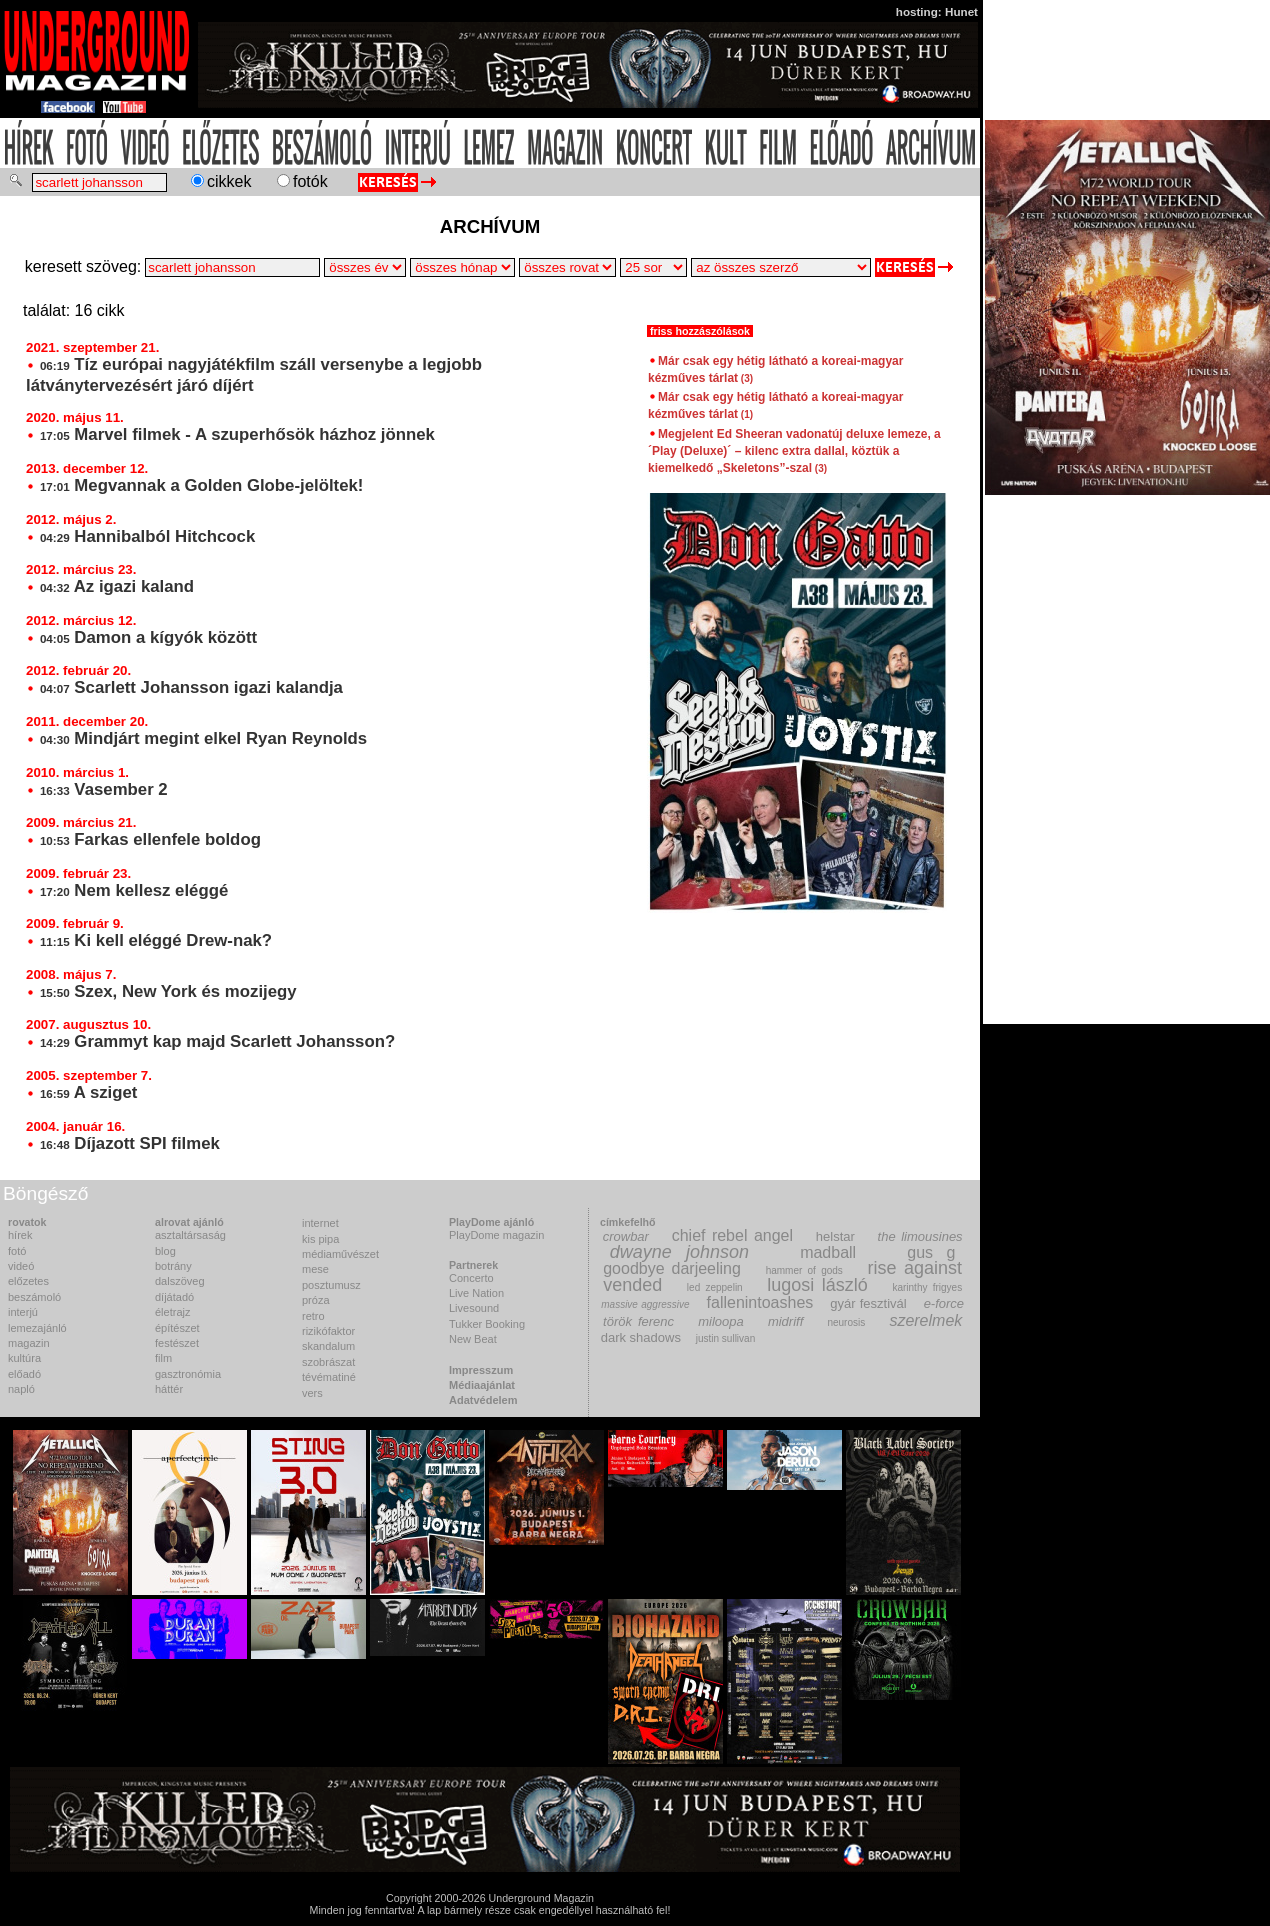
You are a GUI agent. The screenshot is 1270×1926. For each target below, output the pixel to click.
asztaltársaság (190, 1235)
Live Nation (476, 1293)
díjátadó (174, 1297)
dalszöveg (180, 1281)
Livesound (474, 1308)
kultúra (24, 1358)
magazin (29, 1343)
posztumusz (331, 1285)
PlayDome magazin (496, 1235)
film (163, 1358)
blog (165, 1251)
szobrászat (328, 1362)
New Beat (473, 1339)
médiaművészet (340, 1254)
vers (312, 1393)
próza (316, 1300)
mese (315, 1269)
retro (313, 1316)
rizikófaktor (328, 1331)
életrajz (172, 1312)
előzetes (28, 1281)
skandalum (328, 1346)
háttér (169, 1389)
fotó (17, 1251)
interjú (23, 1312)
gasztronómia (188, 1374)
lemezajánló (37, 1328)
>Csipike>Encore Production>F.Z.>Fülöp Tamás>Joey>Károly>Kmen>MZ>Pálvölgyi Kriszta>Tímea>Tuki (781, 267)
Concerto (471, 1278)
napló (21, 1389)
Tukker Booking (487, 1324)
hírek (20, 1235)
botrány (173, 1266)
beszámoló (34, 1297)
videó (21, 1266)
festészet (177, 1343)
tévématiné (329, 1377)
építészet (177, 1328)
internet (320, 1223)
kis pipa (320, 1239)
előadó (24, 1374)
